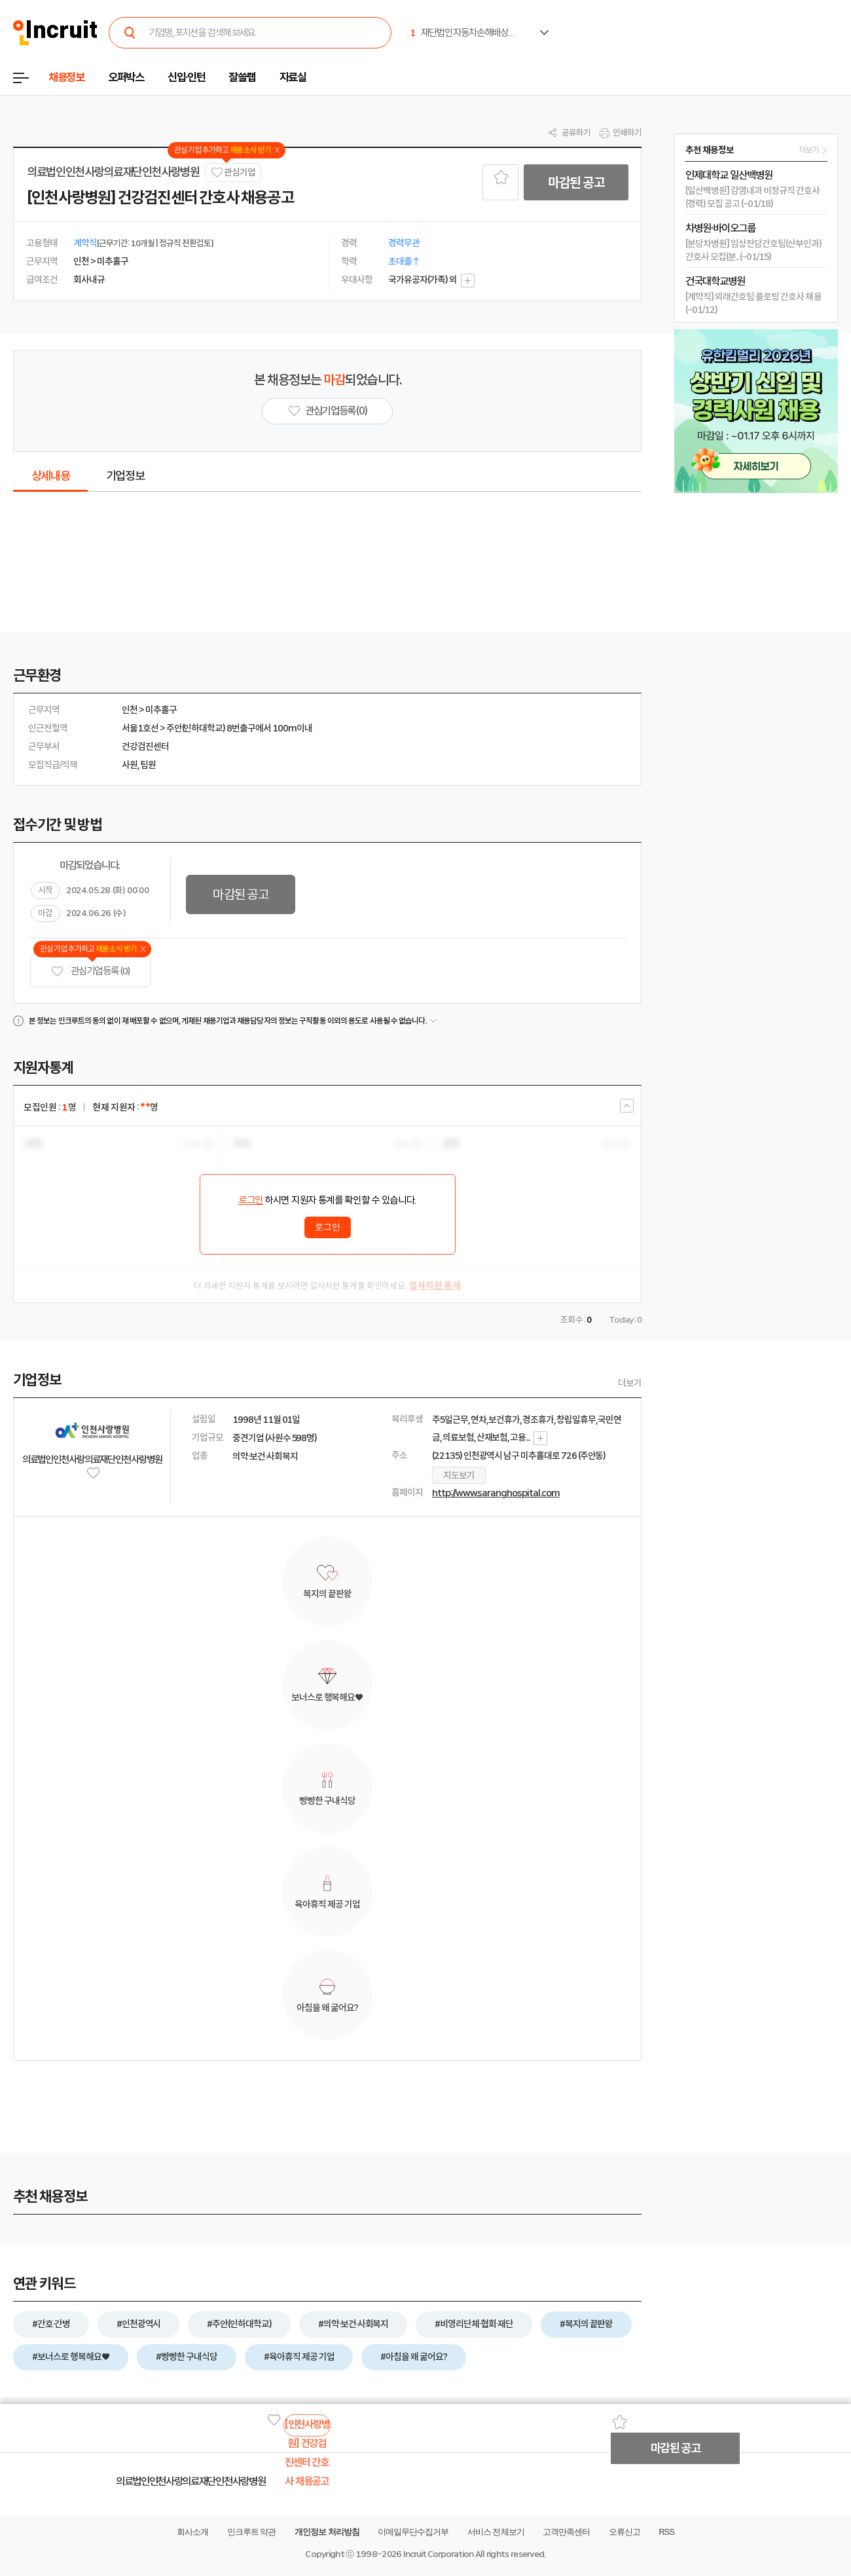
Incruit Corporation (438, 2554)
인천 (129, 710)
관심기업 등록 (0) (90, 971)
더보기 (630, 1383)
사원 (129, 765)
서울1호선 (140, 728)
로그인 (250, 1200)
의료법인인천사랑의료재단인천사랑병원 (113, 172)
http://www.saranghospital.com (496, 1493)
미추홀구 (161, 710)
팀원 (148, 765)
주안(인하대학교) (196, 728)
